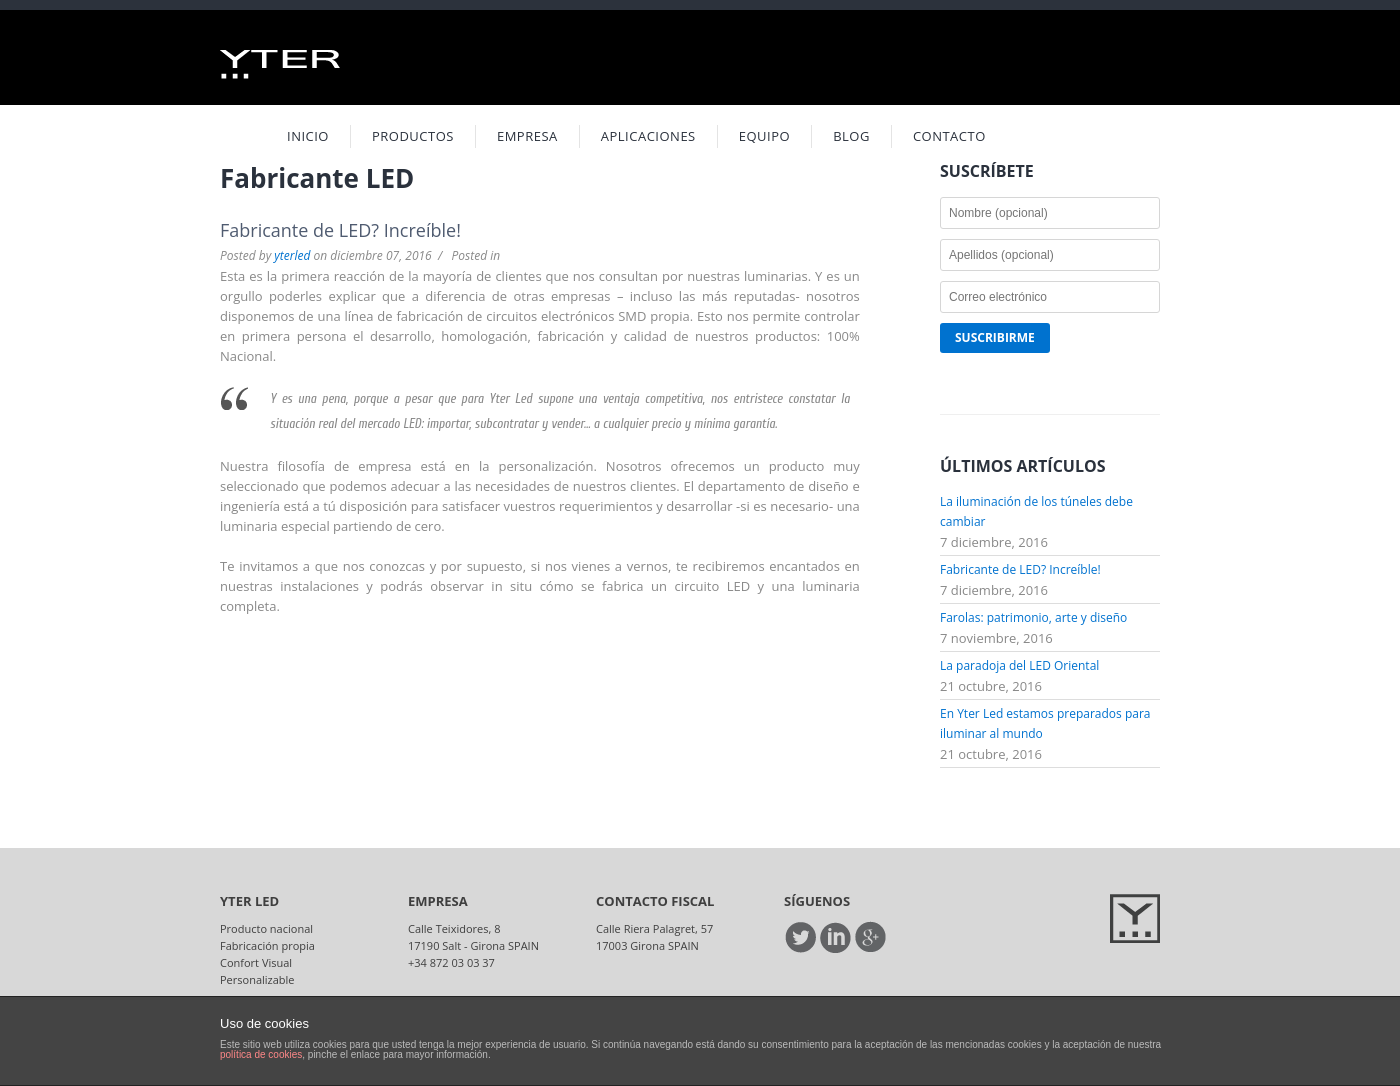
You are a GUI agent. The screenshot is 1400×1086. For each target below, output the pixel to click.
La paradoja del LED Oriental (1019, 665)
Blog (851, 136)
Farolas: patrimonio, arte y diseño (1033, 617)
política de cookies (261, 1054)
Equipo (764, 136)
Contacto (949, 136)
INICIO (308, 136)
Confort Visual (256, 962)
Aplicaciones (648, 136)
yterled (292, 255)
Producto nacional (266, 928)
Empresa (527, 136)
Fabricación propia (267, 945)
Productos (413, 136)
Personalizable (257, 979)
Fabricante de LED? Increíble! (340, 230)
